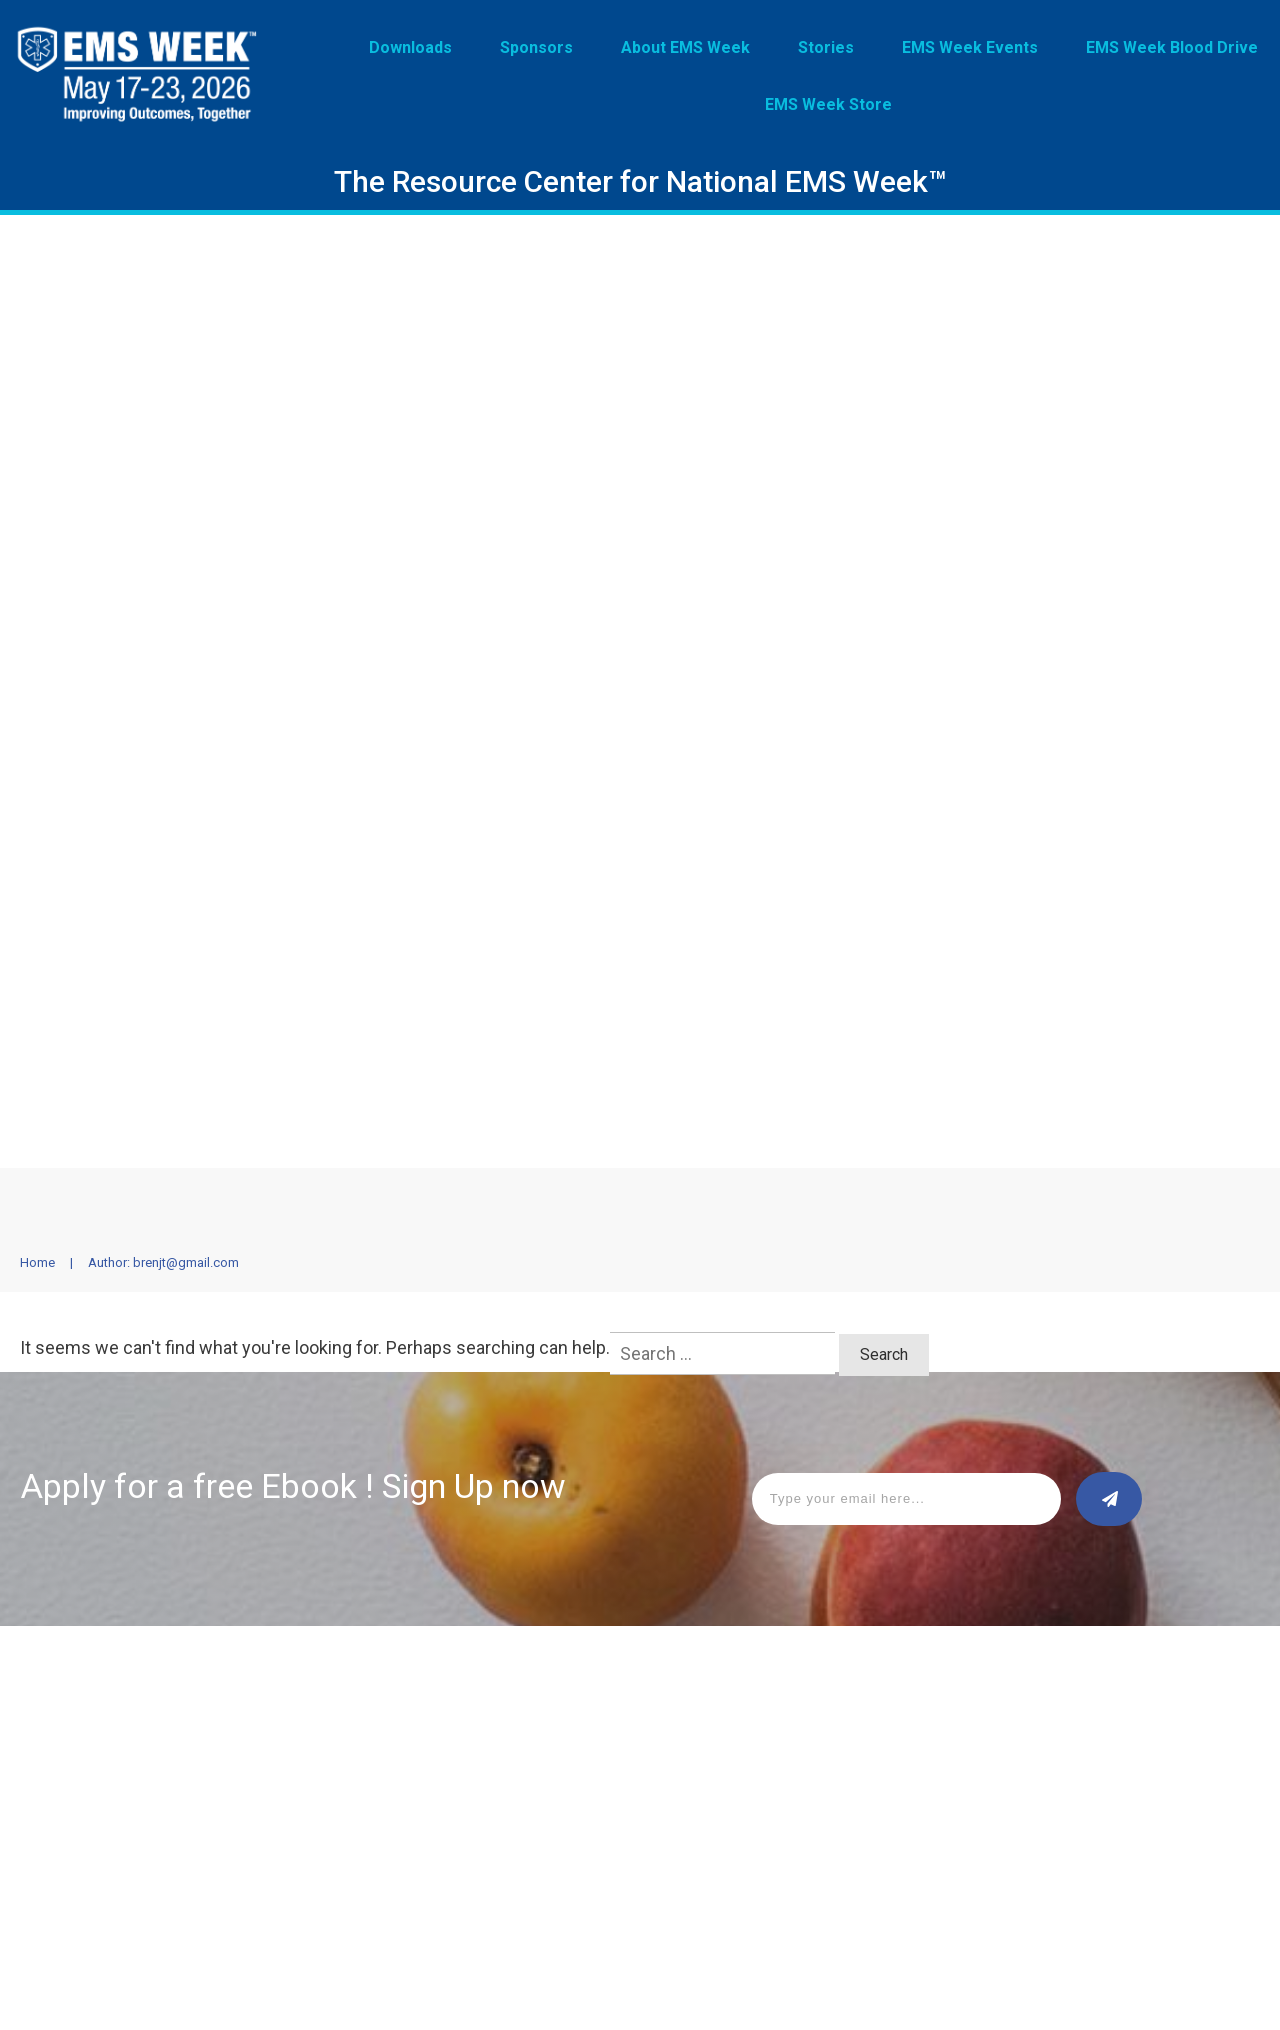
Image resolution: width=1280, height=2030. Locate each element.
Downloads (57, 1719)
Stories (302, 1719)
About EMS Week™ (82, 1779)
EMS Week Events (337, 1749)
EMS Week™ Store (338, 1809)
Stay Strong (317, 1779)
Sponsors (53, 1749)
